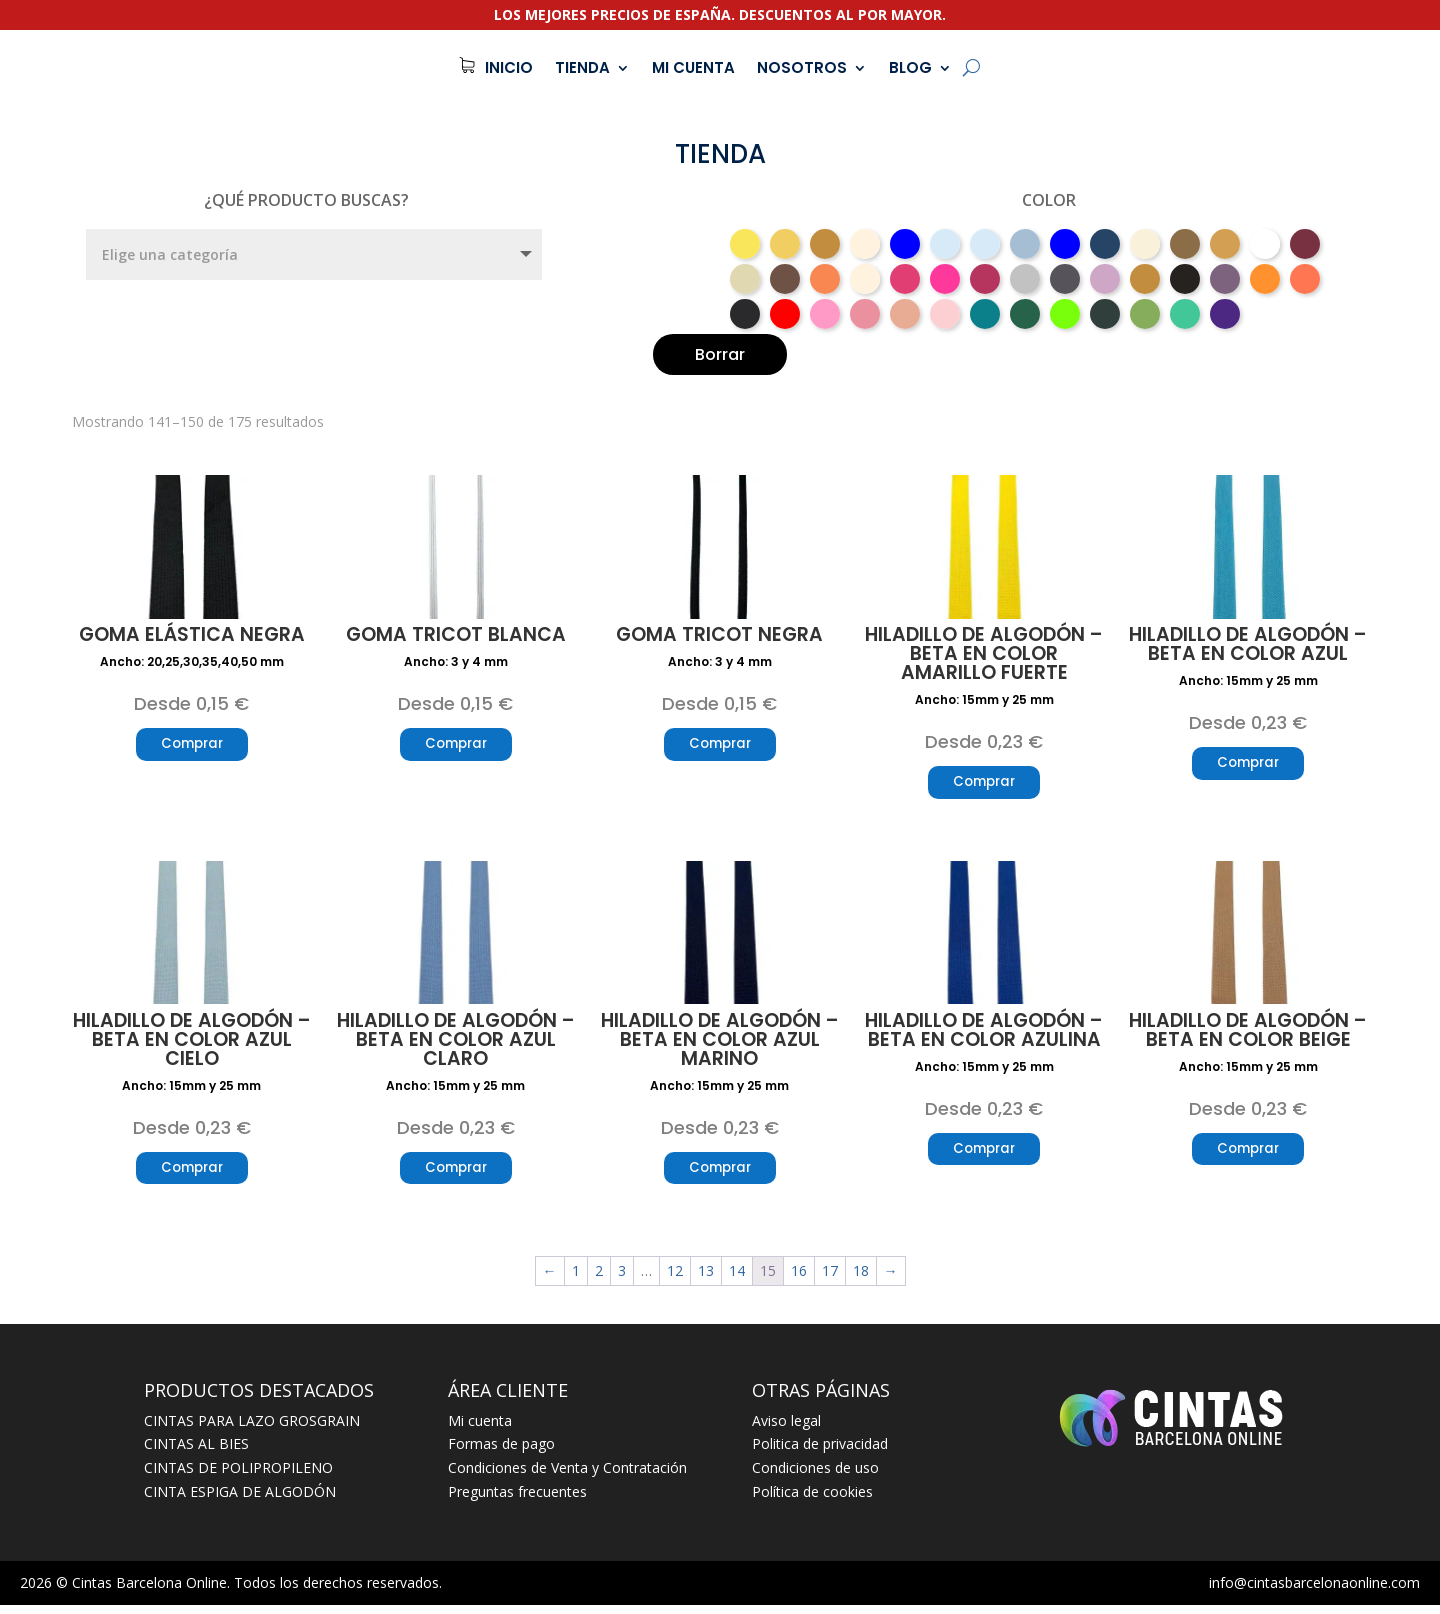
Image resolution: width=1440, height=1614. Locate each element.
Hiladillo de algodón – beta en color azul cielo (192, 1044)
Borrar (720, 354)
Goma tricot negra (719, 634)
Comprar (192, 746)
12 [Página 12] (675, 1279)
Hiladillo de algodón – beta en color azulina (984, 1035)
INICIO (509, 67)
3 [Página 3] (622, 1279)
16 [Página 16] (799, 1279)
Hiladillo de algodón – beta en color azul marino (720, 1044)
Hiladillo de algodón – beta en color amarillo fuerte (984, 653)
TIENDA (582, 67)
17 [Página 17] (830, 1279)
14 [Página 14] (737, 1279)
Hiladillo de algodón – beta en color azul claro (456, 1044)
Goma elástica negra (192, 634)
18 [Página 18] (861, 1279)
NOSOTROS (802, 67)
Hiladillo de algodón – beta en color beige (1248, 1035)
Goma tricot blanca (456, 634)
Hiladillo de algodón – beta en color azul (1248, 644)
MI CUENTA (693, 67)
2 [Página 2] (599, 1279)
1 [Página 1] (576, 1279)
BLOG (910, 67)
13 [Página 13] (706, 1279)
